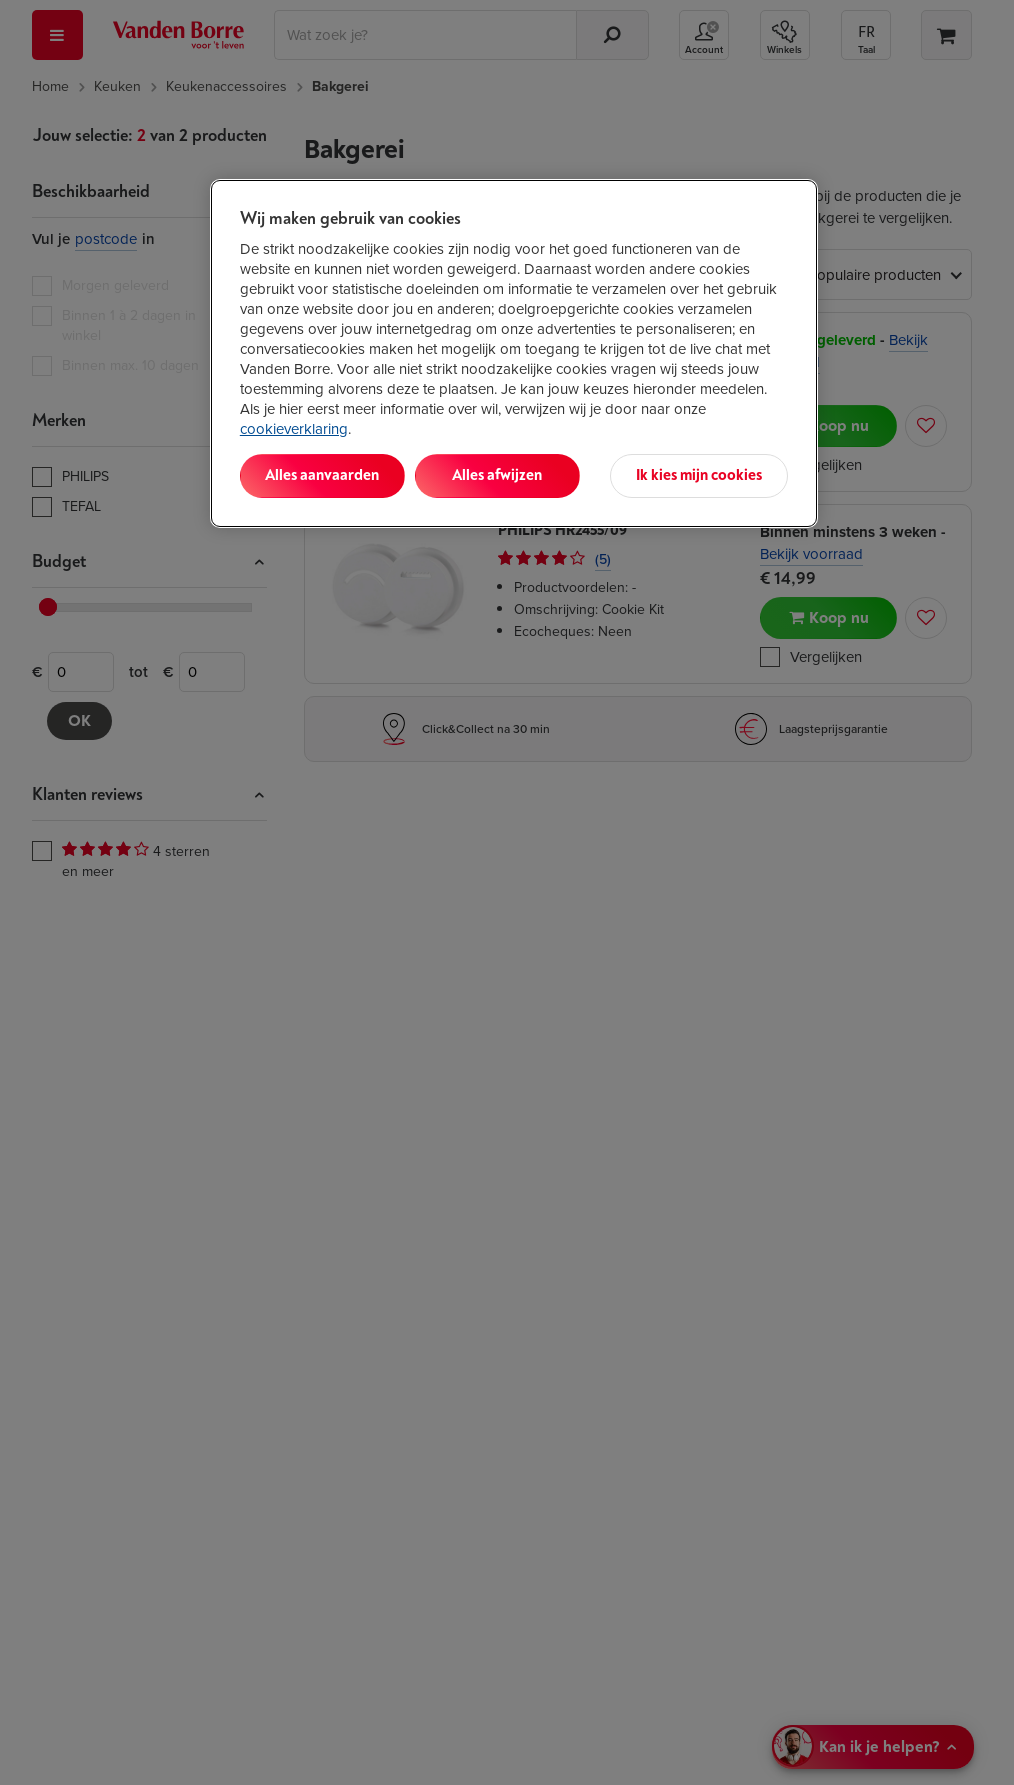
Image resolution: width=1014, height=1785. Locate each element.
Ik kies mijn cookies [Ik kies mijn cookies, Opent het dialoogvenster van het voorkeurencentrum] (699, 475)
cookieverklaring (294, 429)
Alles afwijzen (497, 475)
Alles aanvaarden (322, 475)
